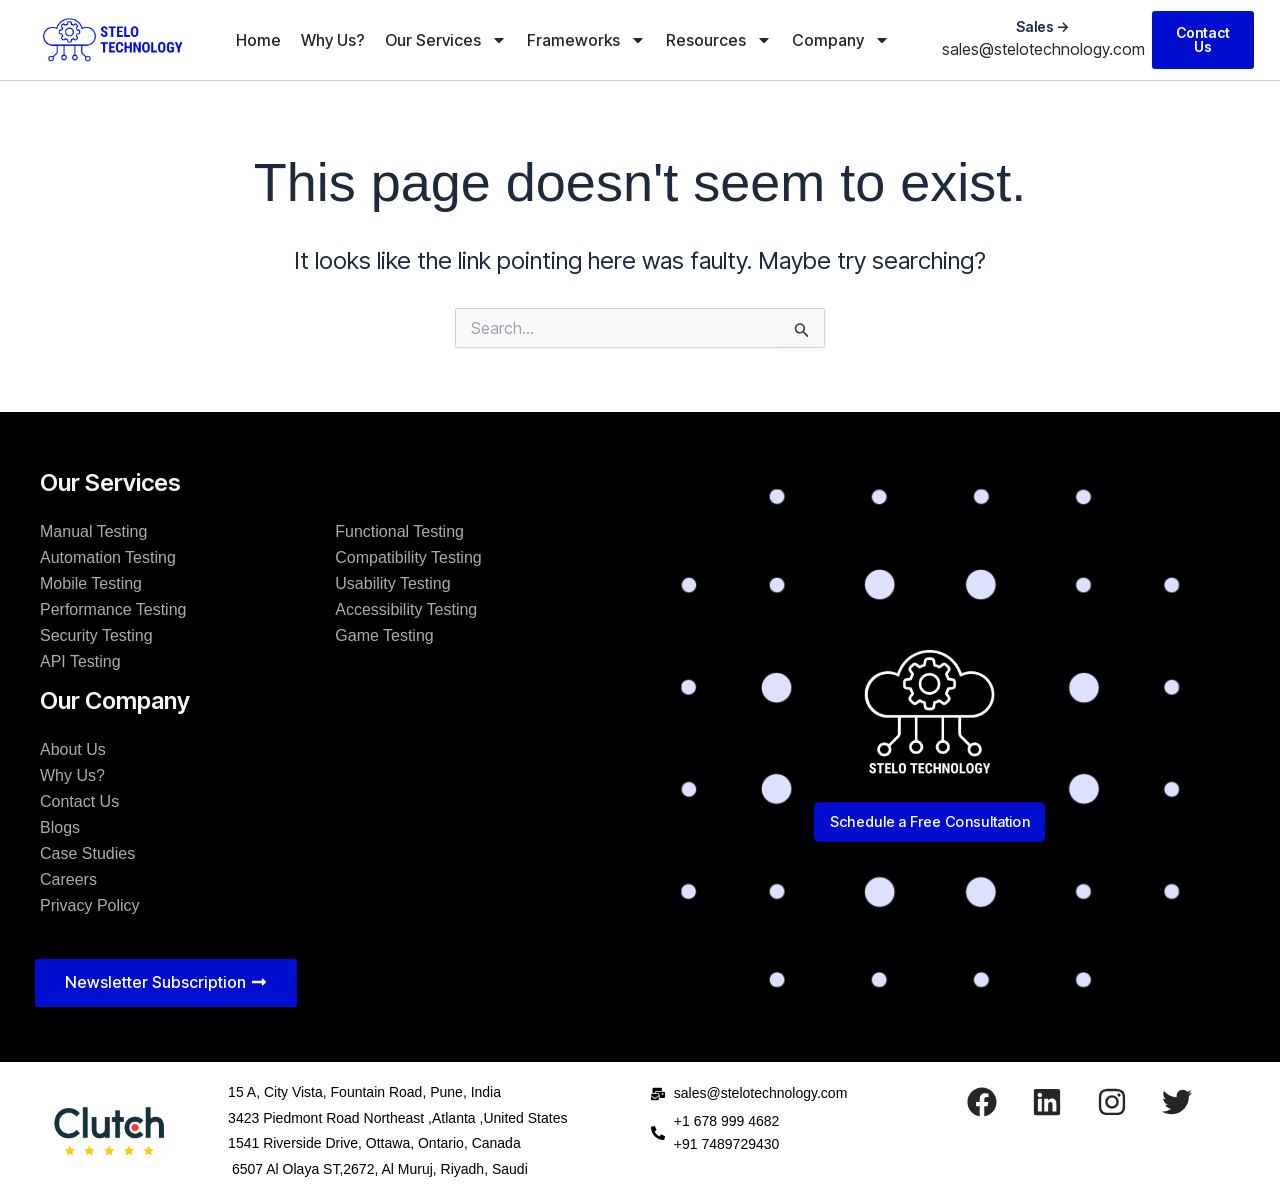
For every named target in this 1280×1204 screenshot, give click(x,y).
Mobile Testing (91, 583)
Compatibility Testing (408, 557)
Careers (68, 879)
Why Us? (333, 40)
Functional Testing (399, 531)
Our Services (446, 40)
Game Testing (384, 635)
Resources (719, 40)
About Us (73, 749)
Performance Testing (113, 609)
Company (841, 40)
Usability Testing (392, 583)
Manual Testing (93, 531)
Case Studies (87, 853)
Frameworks (586, 40)
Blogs (60, 827)
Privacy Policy (90, 905)
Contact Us (79, 801)
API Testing (80, 661)
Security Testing (96, 635)
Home (258, 40)
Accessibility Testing (406, 609)
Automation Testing (108, 557)
